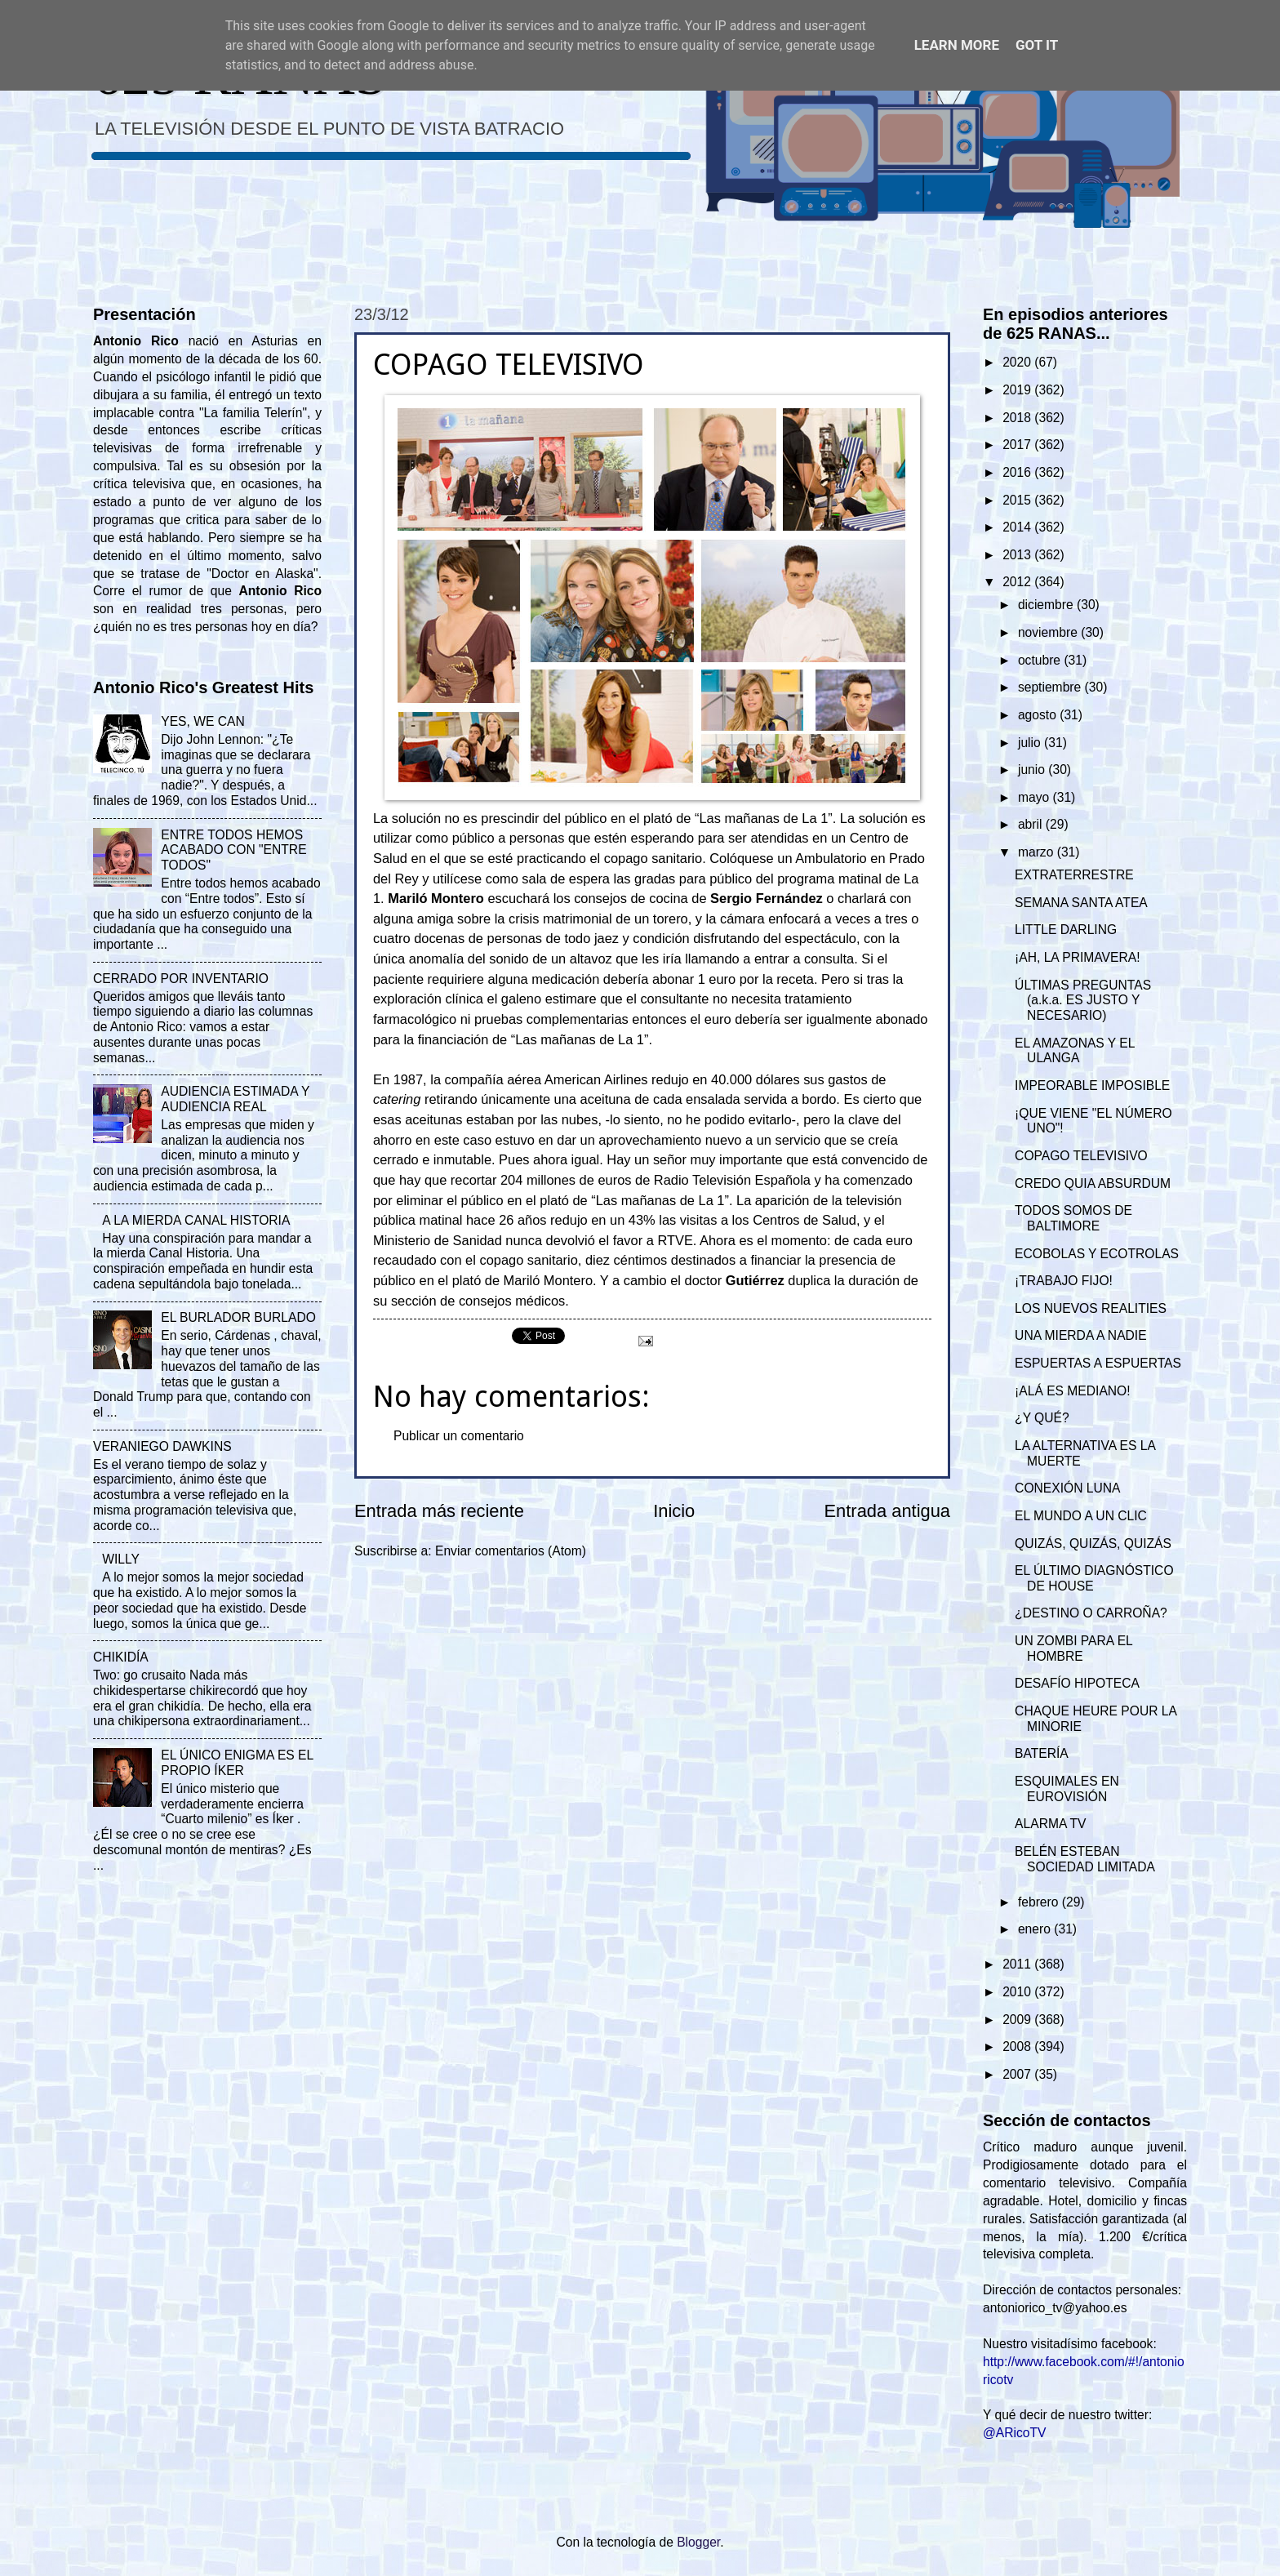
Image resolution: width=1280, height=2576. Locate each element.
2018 (1018, 418)
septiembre (1051, 687)
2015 (1018, 500)
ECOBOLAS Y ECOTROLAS (1097, 1254)
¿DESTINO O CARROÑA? (1091, 1613)
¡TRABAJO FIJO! (1064, 1281)
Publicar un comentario (458, 1436)
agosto (1039, 715)
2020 (1018, 362)
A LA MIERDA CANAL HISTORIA (196, 1220)
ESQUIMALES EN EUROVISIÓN (1067, 1789)
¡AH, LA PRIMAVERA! (1077, 957)
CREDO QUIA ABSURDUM (1093, 1183)
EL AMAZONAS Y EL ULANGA (1075, 1051)
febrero (1040, 1902)
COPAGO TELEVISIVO (1081, 1156)
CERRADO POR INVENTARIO (181, 978)
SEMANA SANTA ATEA (1081, 903)
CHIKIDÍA (121, 1657)
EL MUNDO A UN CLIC (1081, 1516)
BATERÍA (1042, 1753)
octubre (1041, 660)
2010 (1018, 1992)
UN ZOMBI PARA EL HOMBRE (1073, 1648)
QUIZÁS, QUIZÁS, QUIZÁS (1093, 1543)
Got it (1037, 45)
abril (1032, 824)
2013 (1018, 555)
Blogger (698, 2542)
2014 (1018, 527)
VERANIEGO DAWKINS (162, 1446)
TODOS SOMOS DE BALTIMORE (1073, 1218)
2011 (1018, 1964)
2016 (1018, 472)
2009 (1018, 2020)
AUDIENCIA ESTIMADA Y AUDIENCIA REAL (235, 1099)
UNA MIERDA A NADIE (1081, 1335)
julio (1031, 743)
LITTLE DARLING (1066, 930)
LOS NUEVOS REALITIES (1091, 1308)
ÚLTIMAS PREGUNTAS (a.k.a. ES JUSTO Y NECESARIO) (1083, 1000)
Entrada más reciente (439, 1511)
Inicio (674, 1511)
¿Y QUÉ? (1042, 1418)
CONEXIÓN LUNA (1067, 1488)
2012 (1018, 582)
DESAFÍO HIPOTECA (1077, 1683)
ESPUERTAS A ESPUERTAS (1098, 1363)
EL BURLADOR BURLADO (238, 1317)
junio (1033, 769)
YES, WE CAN (202, 721)
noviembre (1049, 632)
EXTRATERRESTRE (1074, 875)
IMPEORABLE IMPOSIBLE (1092, 1085)
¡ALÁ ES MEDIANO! (1073, 1391)
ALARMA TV (1050, 1824)
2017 (1018, 445)
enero (1036, 1929)
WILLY (121, 1559)
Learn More (956, 45)
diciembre (1047, 605)
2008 (1018, 2046)
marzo (1037, 852)
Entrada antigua (887, 1511)
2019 (1018, 390)
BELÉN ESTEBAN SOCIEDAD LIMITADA (1085, 1859)
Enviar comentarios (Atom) (510, 1551)
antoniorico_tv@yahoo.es (1055, 2308)
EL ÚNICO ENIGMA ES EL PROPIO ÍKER (237, 1762)
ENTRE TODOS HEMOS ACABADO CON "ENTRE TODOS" (233, 850)
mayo (1035, 797)
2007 (1018, 2074)
